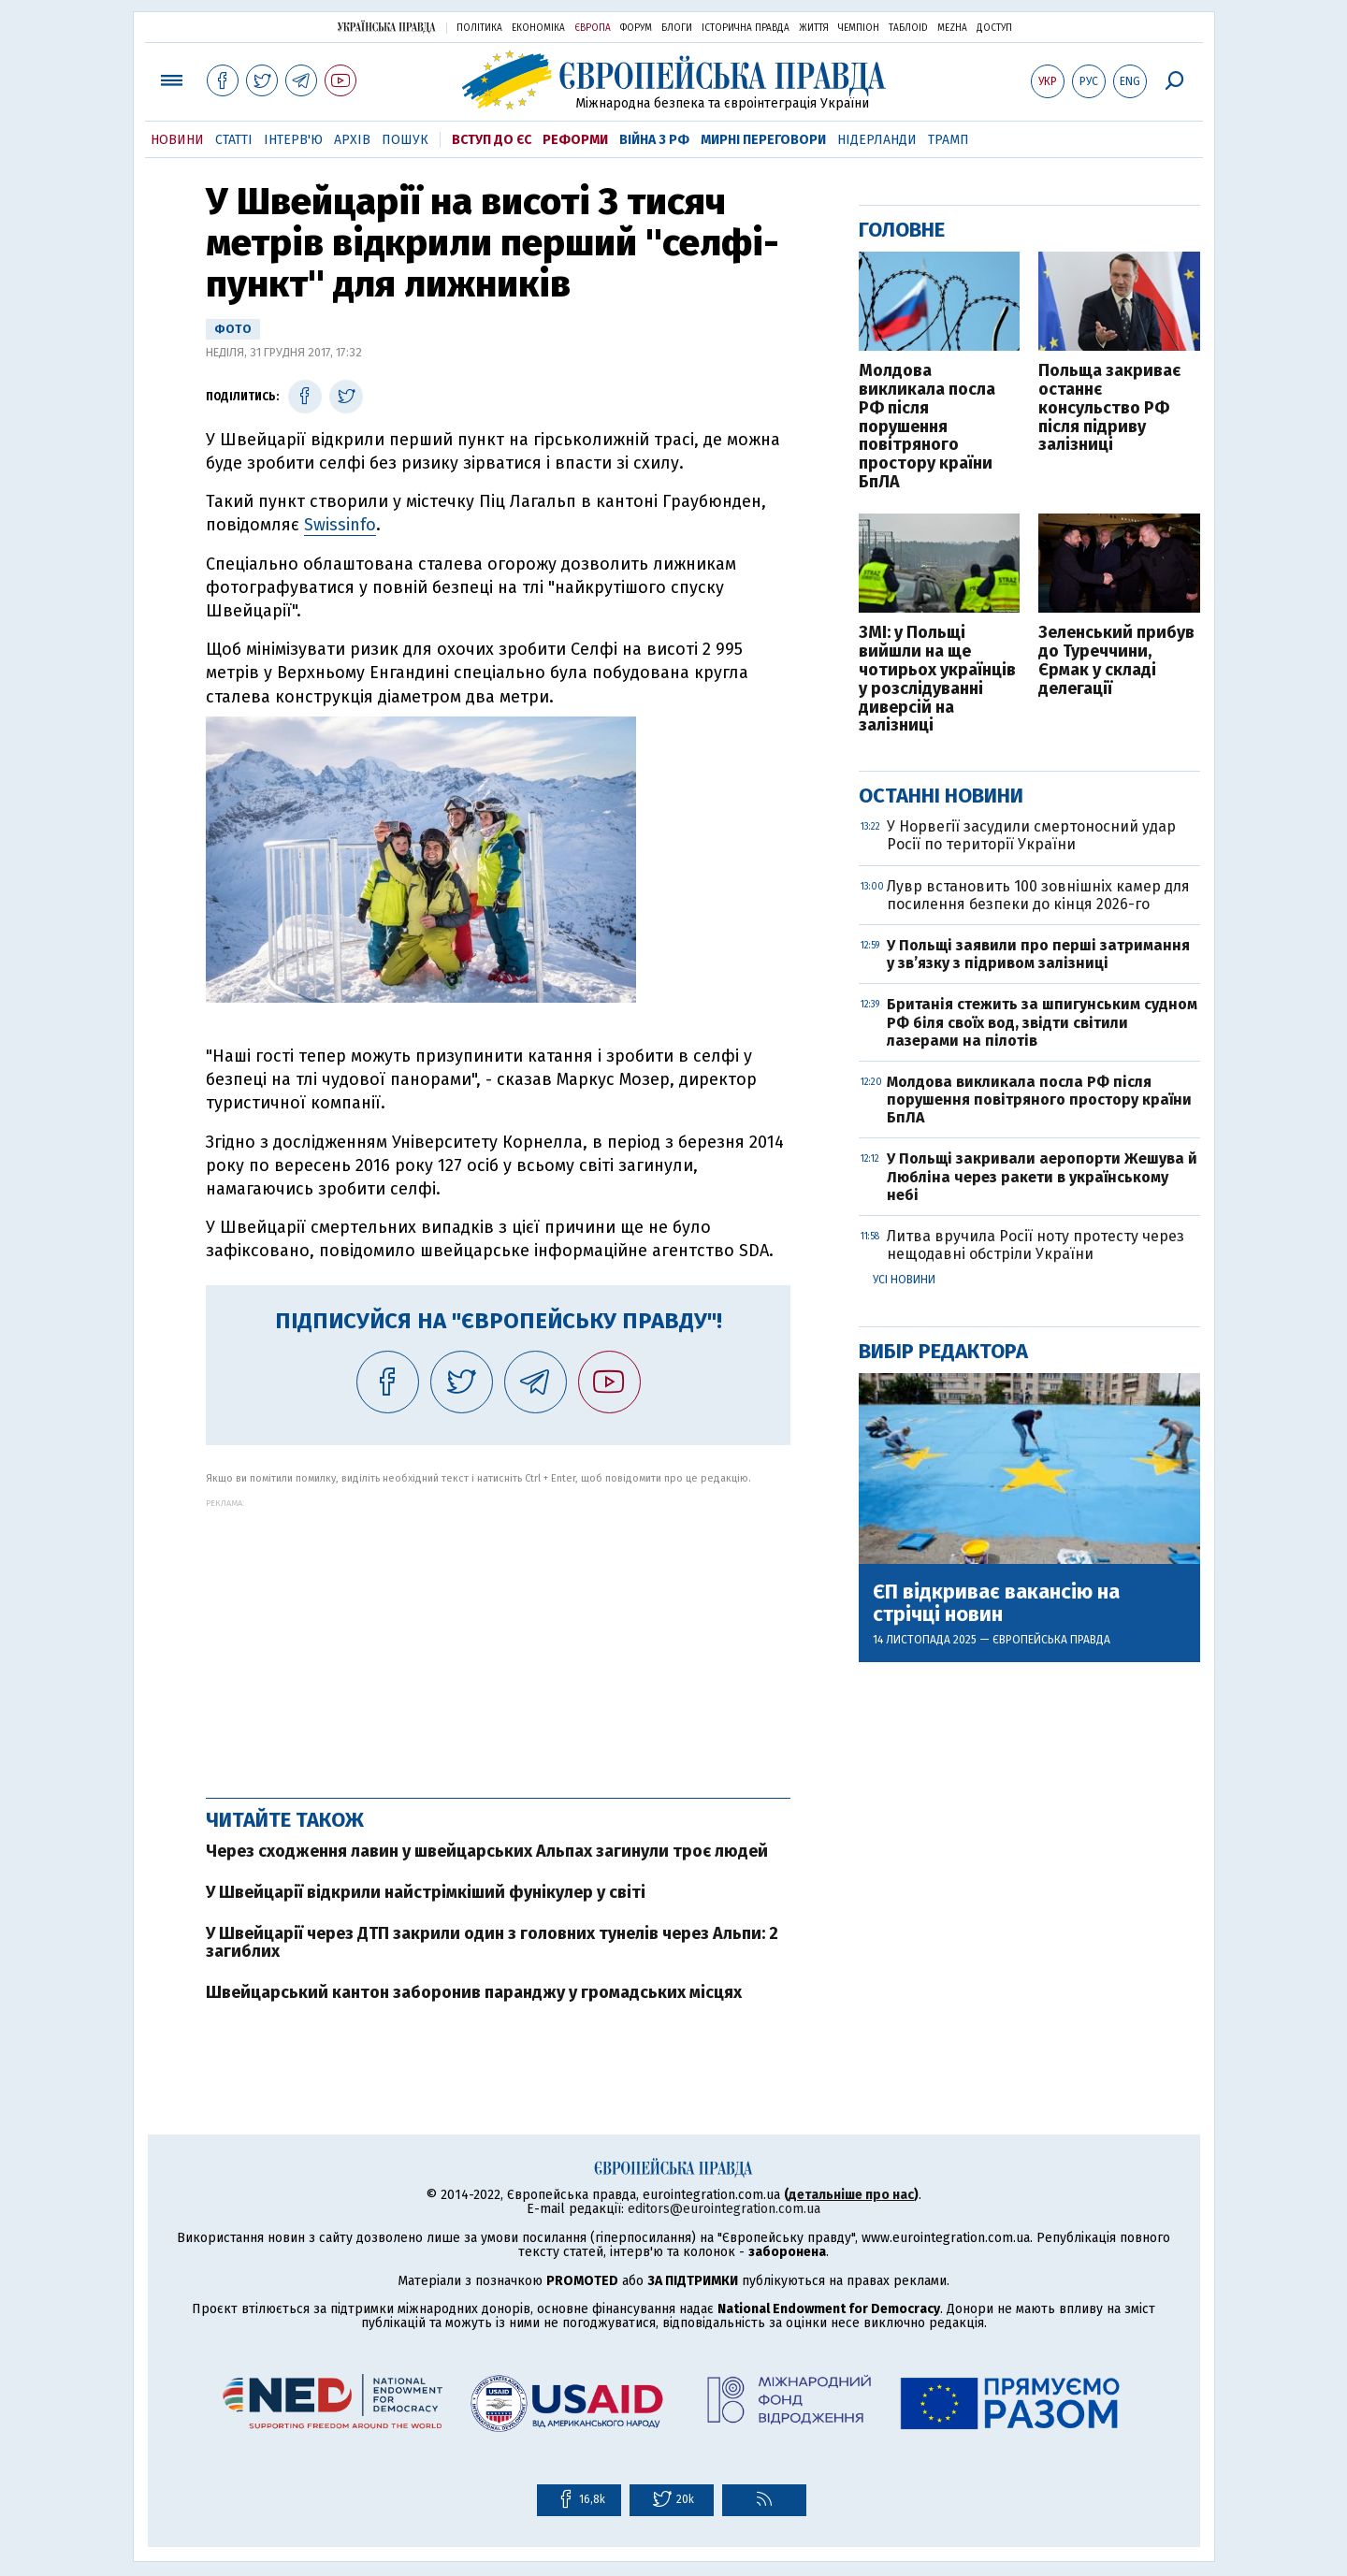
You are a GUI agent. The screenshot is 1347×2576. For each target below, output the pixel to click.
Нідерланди (877, 140)
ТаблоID (908, 28)
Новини (177, 140)
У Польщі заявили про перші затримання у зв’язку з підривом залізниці (1038, 954)
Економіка (538, 28)
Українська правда (386, 27)
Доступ (994, 28)
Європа (592, 28)
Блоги (676, 28)
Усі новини (904, 1279)
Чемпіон (858, 28)
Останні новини (941, 795)
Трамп (948, 140)
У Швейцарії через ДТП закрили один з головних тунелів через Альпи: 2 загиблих (492, 1942)
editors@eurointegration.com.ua (724, 2209)
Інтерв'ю (293, 140)
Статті (234, 140)
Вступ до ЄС (491, 140)
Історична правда (745, 28)
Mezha (952, 28)
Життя (814, 28)
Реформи (575, 140)
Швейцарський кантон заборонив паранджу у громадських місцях (474, 1992)
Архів (352, 140)
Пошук (405, 140)
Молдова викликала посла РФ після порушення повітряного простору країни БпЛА (927, 427)
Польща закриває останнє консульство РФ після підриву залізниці (1109, 408)
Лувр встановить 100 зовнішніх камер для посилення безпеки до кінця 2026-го (1038, 895)
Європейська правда (1051, 1639)
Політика (479, 28)
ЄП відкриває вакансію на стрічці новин (996, 1603)
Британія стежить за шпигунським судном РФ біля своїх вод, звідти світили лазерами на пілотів (1042, 1022)
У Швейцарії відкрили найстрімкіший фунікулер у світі (425, 1892)
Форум (636, 28)
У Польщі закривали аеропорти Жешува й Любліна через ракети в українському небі (1042, 1176)
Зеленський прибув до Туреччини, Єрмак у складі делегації (1116, 661)
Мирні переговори (763, 140)
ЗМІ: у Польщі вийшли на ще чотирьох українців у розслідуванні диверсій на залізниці (937, 679)
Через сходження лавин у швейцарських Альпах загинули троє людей (487, 1851)
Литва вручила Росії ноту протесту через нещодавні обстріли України (1035, 1245)
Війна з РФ (654, 140)
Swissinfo (340, 524)
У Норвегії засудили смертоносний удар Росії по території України (1031, 835)
